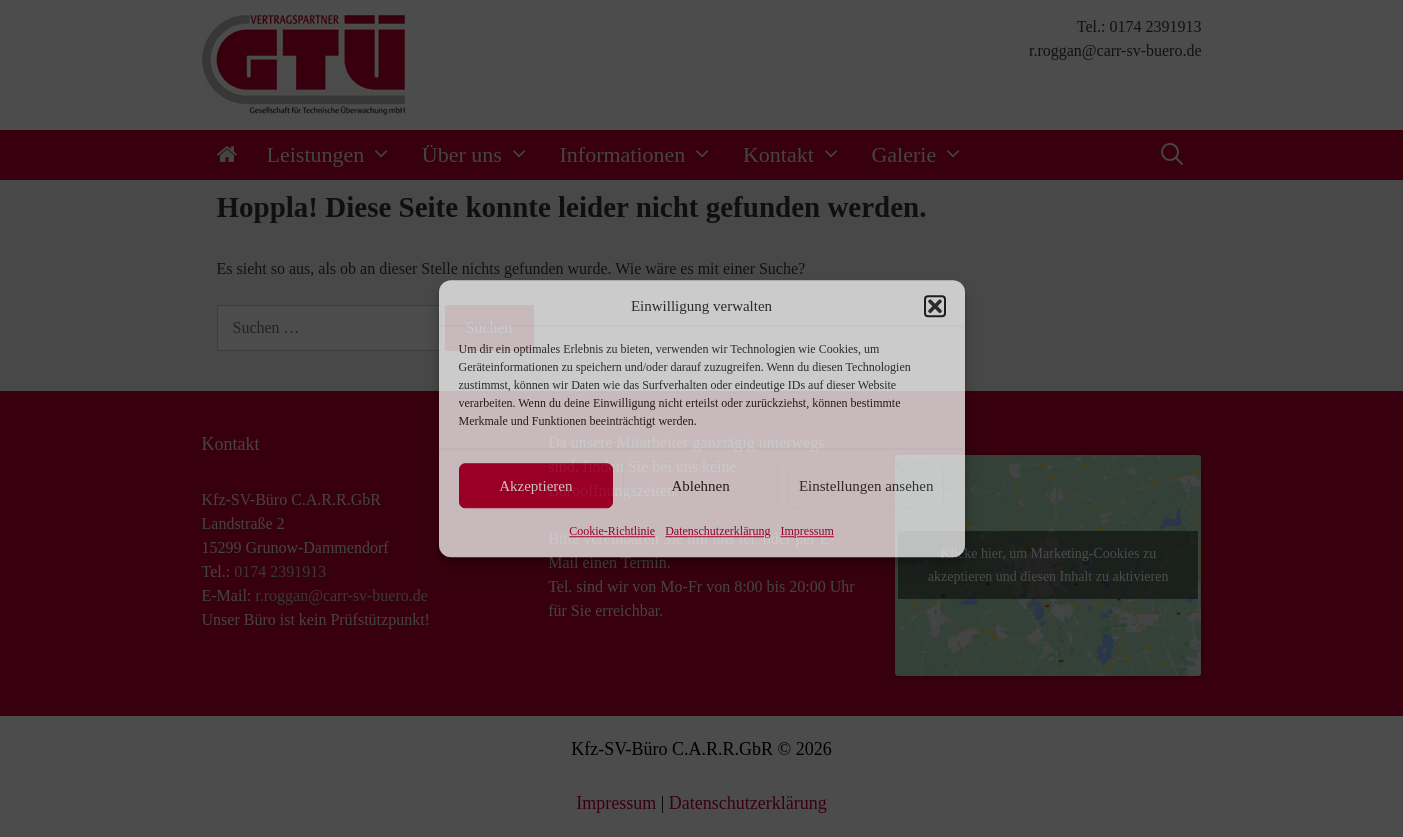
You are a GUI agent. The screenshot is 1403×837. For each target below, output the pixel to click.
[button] (935, 306)
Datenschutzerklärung (717, 531)
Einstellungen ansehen (866, 486)
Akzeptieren (535, 486)
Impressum (806, 531)
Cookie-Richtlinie (612, 531)
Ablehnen (700, 486)
